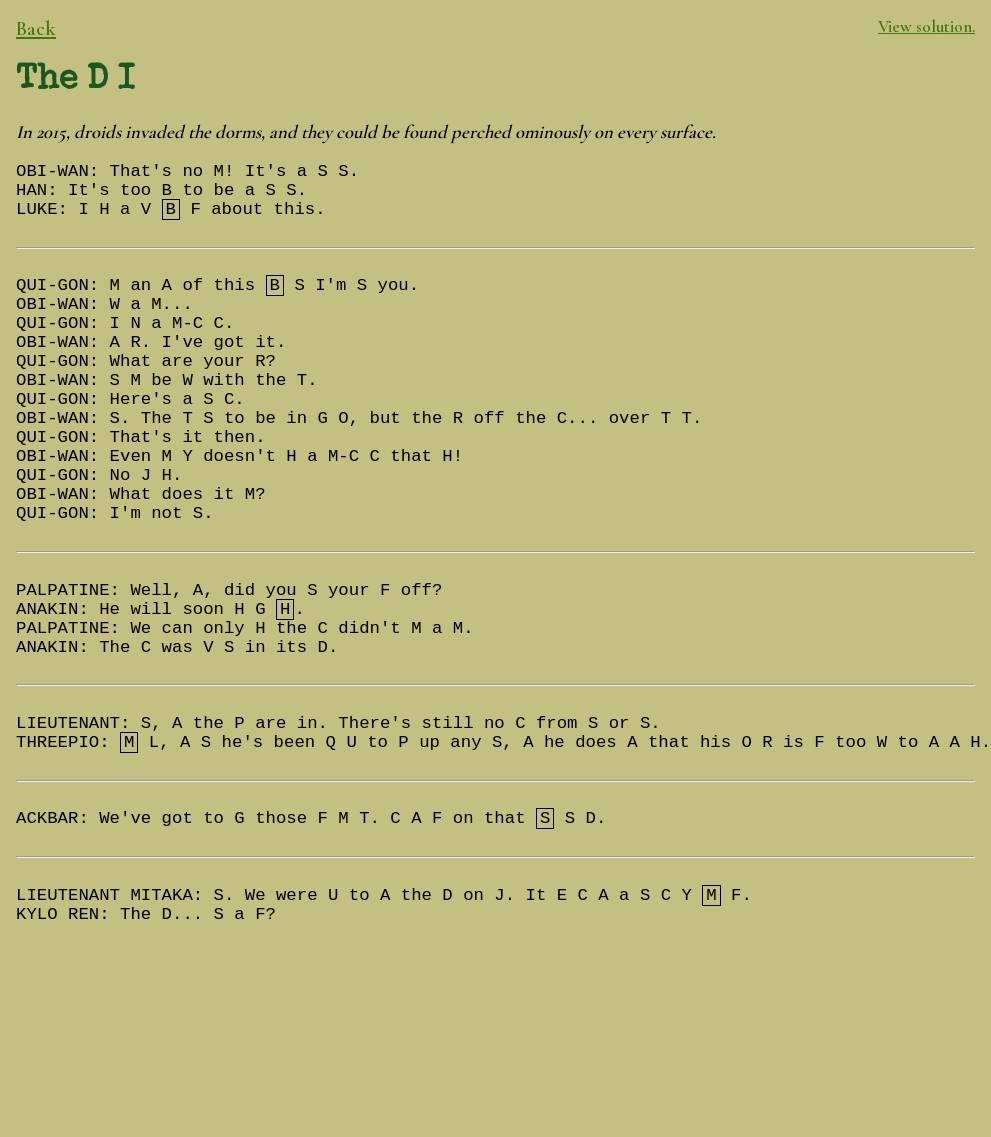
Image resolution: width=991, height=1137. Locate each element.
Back (36, 28)
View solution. (926, 26)
